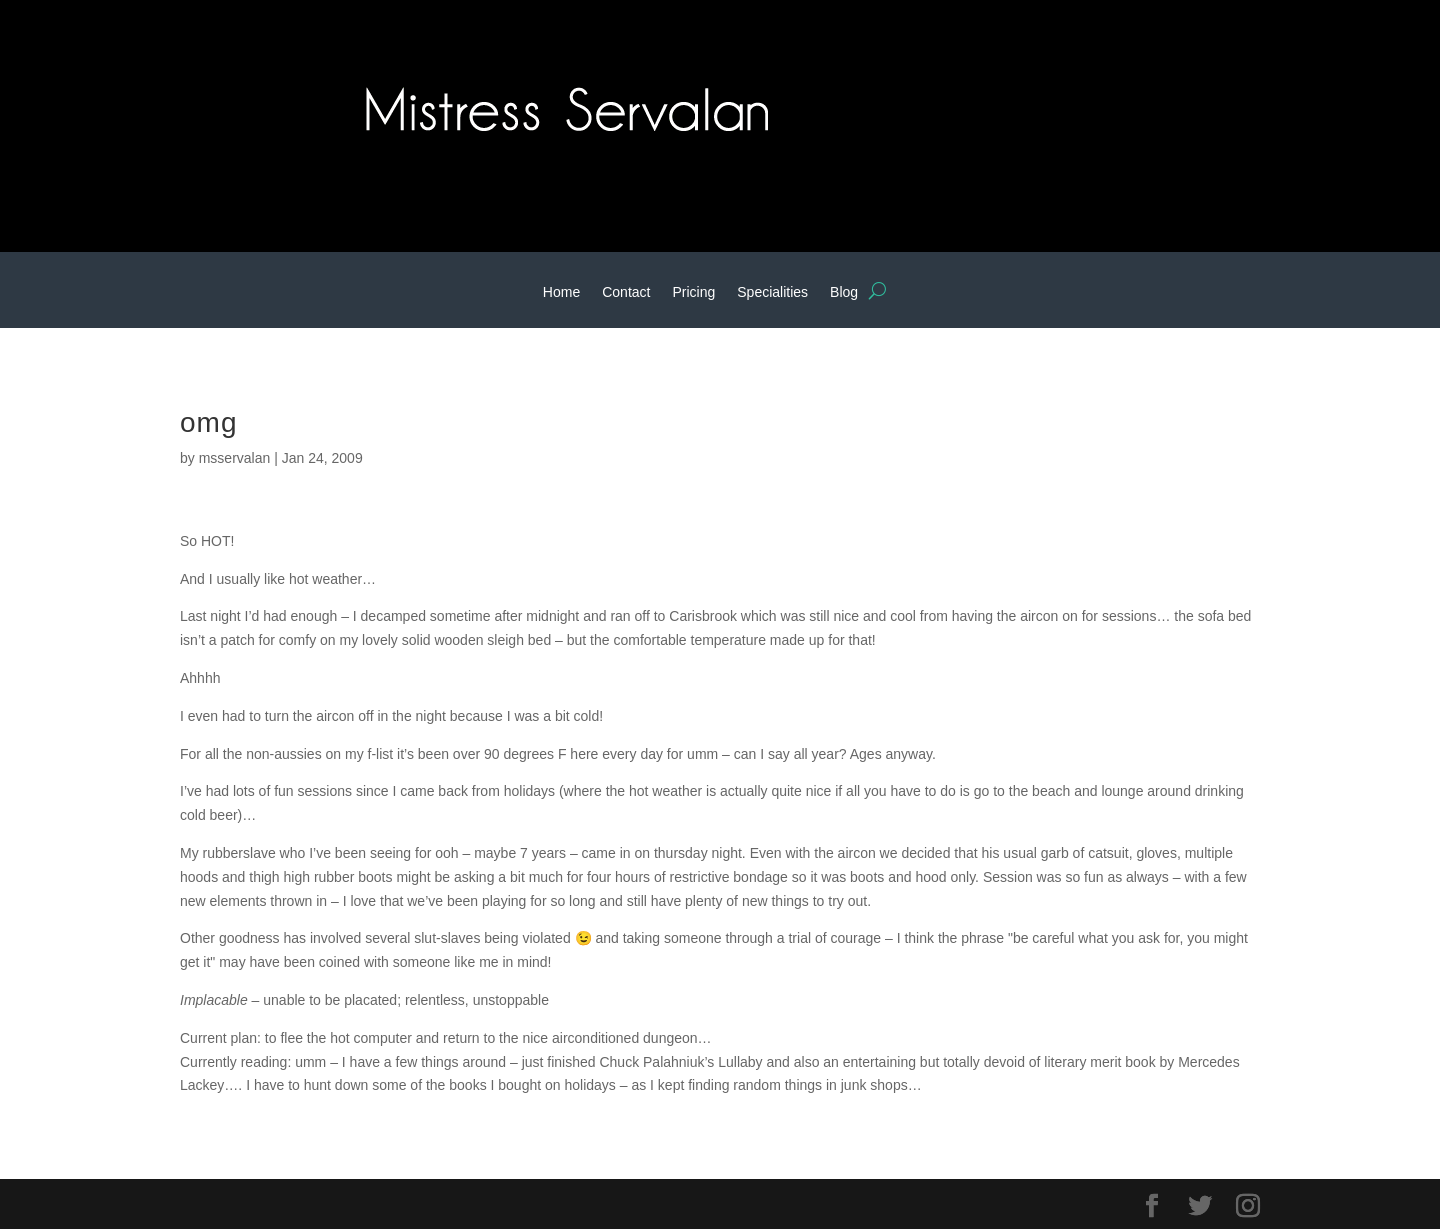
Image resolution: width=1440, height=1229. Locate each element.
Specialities (772, 292)
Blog (844, 292)
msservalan (235, 458)
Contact (626, 292)
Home (561, 292)
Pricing (693, 292)
